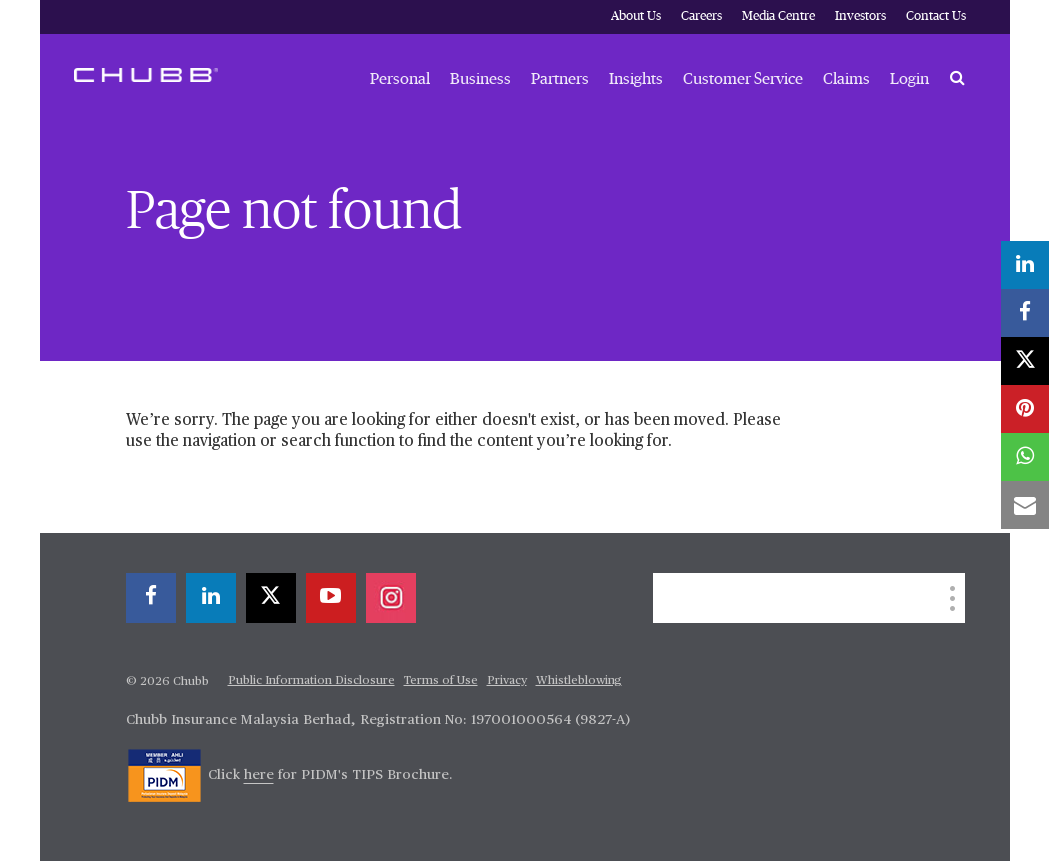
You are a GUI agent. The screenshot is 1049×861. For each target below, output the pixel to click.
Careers (701, 16)
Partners (560, 79)
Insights (636, 79)
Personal (400, 79)
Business (480, 79)
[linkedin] (211, 598)
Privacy (507, 681)
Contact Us (936, 16)
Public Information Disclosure (311, 681)
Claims (846, 79)
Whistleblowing (579, 681)
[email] (1025, 505)
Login (909, 79)
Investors (860, 16)
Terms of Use (441, 681)
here (259, 775)
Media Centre (778, 16)
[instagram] (391, 598)
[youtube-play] (331, 598)
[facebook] (151, 598)
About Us (636, 16)
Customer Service (743, 79)
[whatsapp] (1025, 457)
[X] (271, 598)
